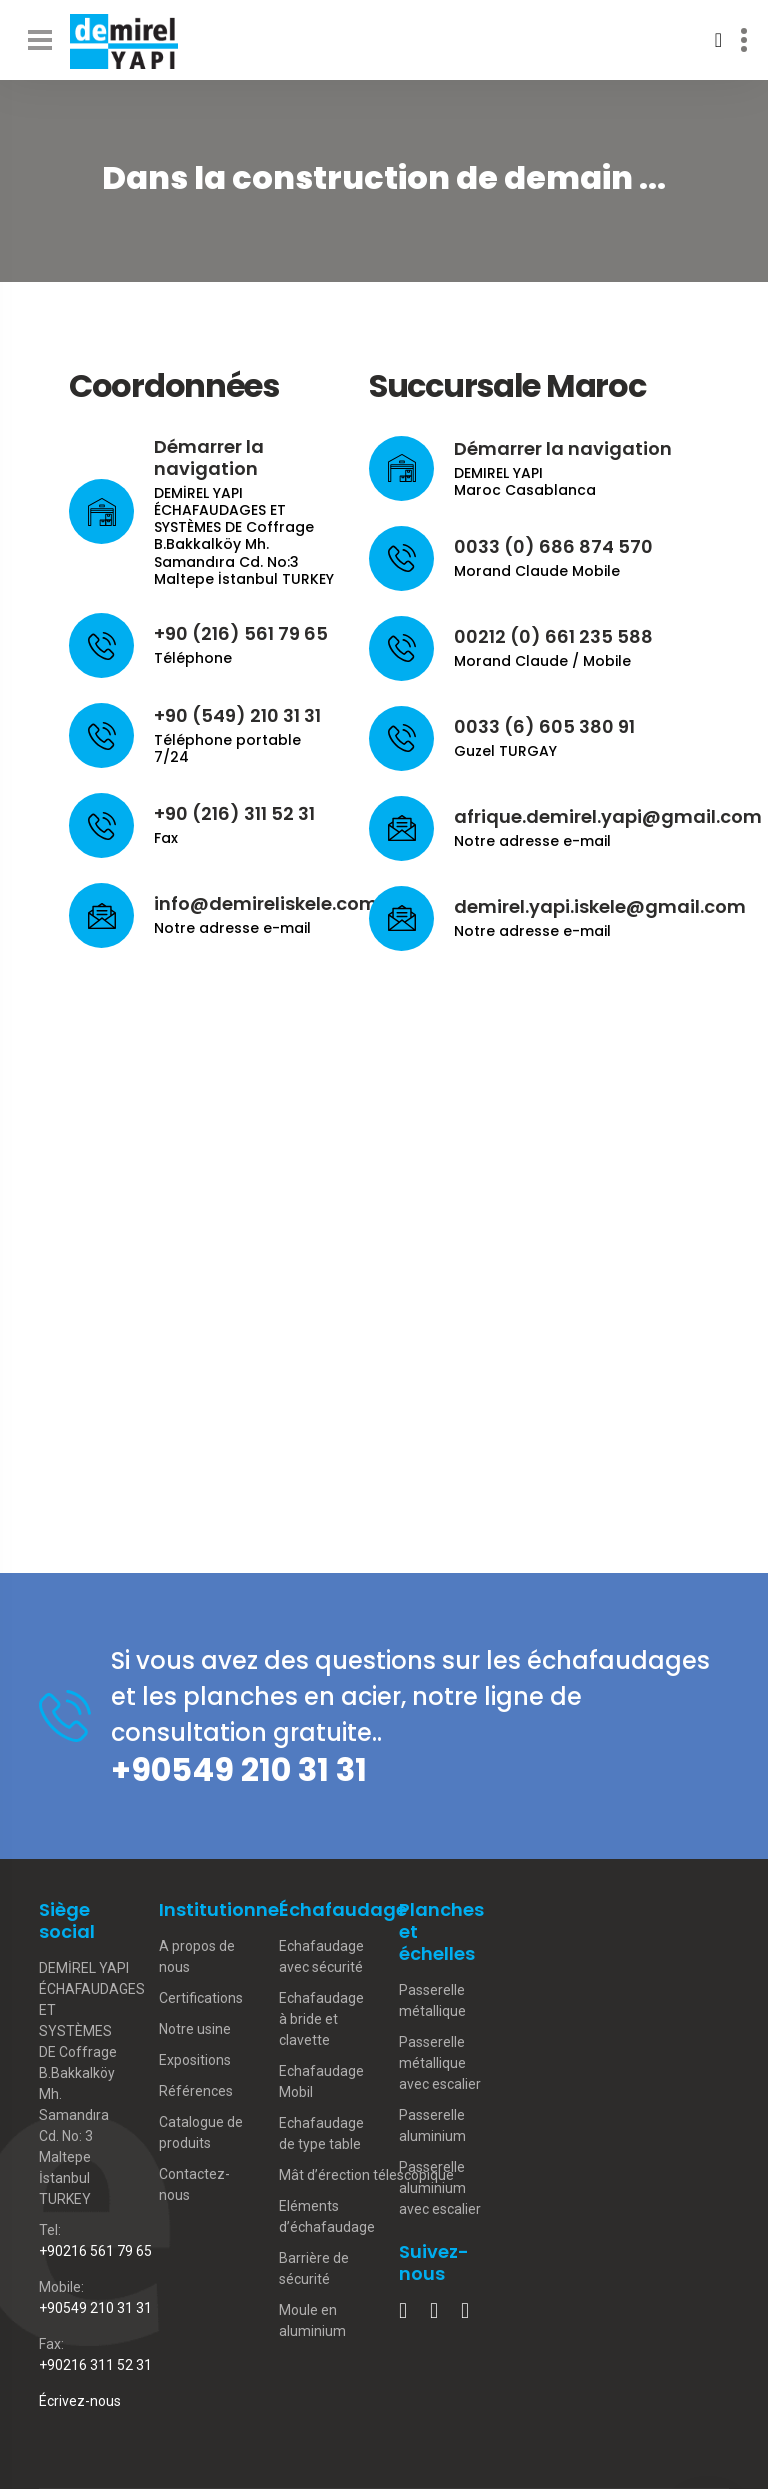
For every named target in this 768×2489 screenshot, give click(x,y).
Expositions (195, 2060)
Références (196, 2091)
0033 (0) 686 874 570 (553, 546)
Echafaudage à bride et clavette (321, 2019)
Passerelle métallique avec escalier (440, 2063)
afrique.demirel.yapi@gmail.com (608, 816)
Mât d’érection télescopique (366, 2175)
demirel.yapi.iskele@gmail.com (600, 906)
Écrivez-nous (80, 2401)
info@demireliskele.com (266, 903)
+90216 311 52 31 (95, 2365)
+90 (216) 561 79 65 (241, 633)
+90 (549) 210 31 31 (237, 715)
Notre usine (195, 2029)
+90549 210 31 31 (239, 1769)
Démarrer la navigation (209, 457)
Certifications (201, 1998)
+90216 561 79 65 (95, 2251)
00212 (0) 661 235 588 (553, 636)
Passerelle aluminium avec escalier (440, 2188)
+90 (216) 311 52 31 (234, 813)
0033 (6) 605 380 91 (544, 726)
